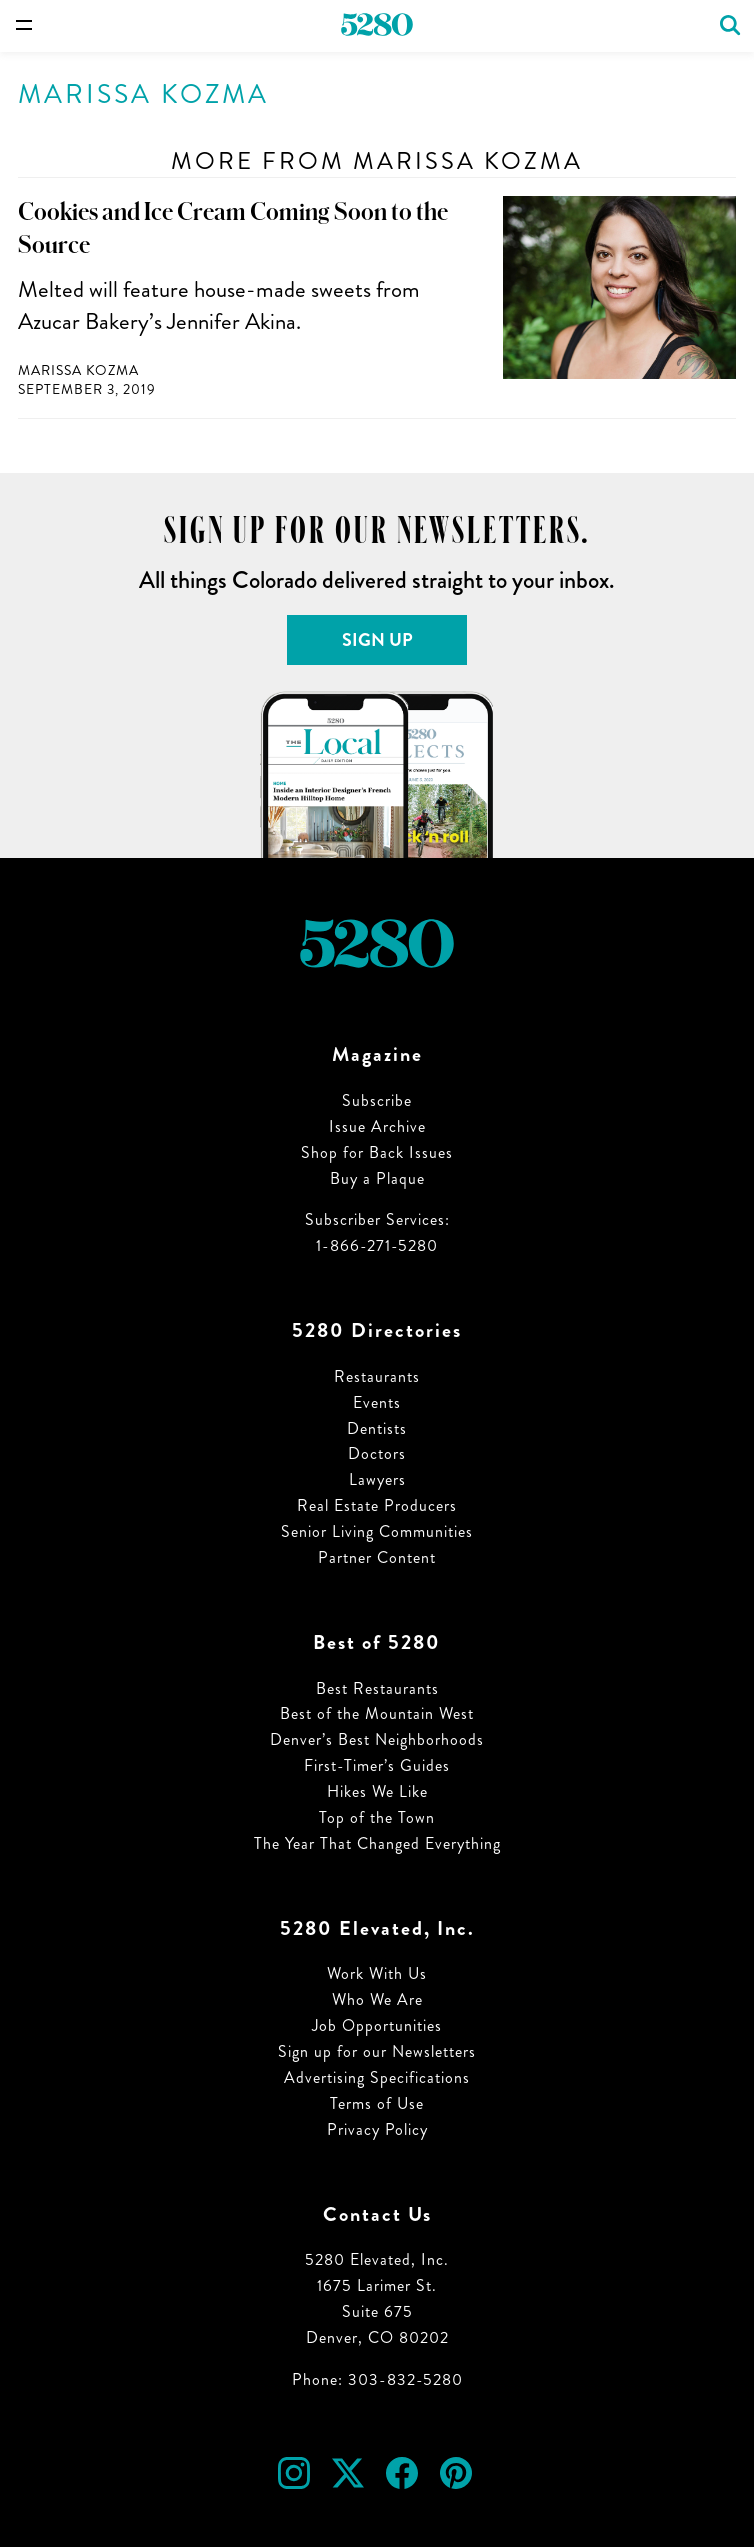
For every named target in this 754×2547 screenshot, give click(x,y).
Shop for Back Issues (377, 1152)
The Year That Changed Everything (377, 1843)
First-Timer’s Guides (377, 1765)
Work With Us (377, 1973)
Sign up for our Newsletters (377, 2051)
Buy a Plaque (377, 1178)
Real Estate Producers (377, 1505)
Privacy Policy (377, 2129)
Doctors (377, 1453)
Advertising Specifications (377, 2077)
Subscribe (377, 1100)
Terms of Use (377, 2103)
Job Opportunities (377, 2025)
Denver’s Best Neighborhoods (377, 1739)
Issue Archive (377, 1126)
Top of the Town (377, 1817)
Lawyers (377, 1479)
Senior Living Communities (377, 1531)
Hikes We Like (377, 1791)
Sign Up (377, 640)
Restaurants (377, 1376)
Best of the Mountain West (377, 1713)
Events (377, 1402)
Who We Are (377, 1999)
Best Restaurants (377, 1688)
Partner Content (377, 1557)
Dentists (377, 1428)
